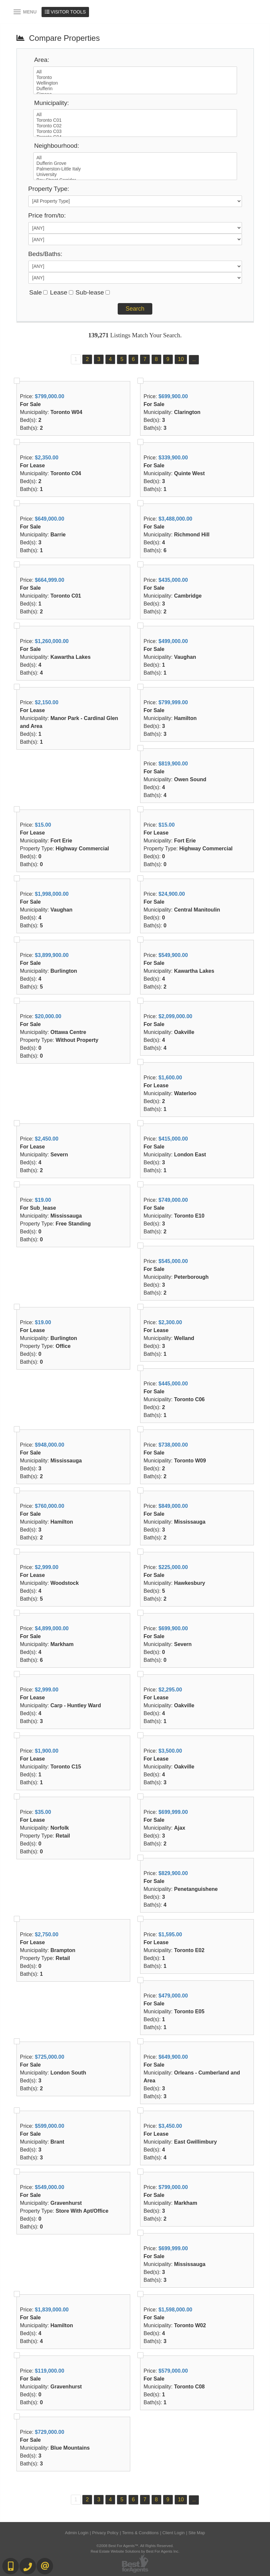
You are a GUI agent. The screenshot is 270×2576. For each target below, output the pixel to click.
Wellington (135, 83)
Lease (58, 292)
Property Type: (48, 188)
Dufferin (135, 88)
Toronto (135, 77)
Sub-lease (89, 292)
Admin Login (76, 2532)
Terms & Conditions (140, 2532)
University (135, 174)
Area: (41, 59)
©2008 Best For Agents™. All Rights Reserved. (135, 2546)
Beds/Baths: (45, 253)
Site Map (196, 2532)
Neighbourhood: (56, 145)
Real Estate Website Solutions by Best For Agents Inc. (135, 2551)
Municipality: (51, 102)
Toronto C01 (135, 120)
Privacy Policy (105, 2532)
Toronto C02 (135, 126)
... (193, 359)
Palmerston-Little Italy (135, 169)
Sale (35, 292)
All (135, 72)
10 (181, 359)
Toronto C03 (135, 131)
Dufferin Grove (135, 163)
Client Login (174, 2532)
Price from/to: (47, 215)
